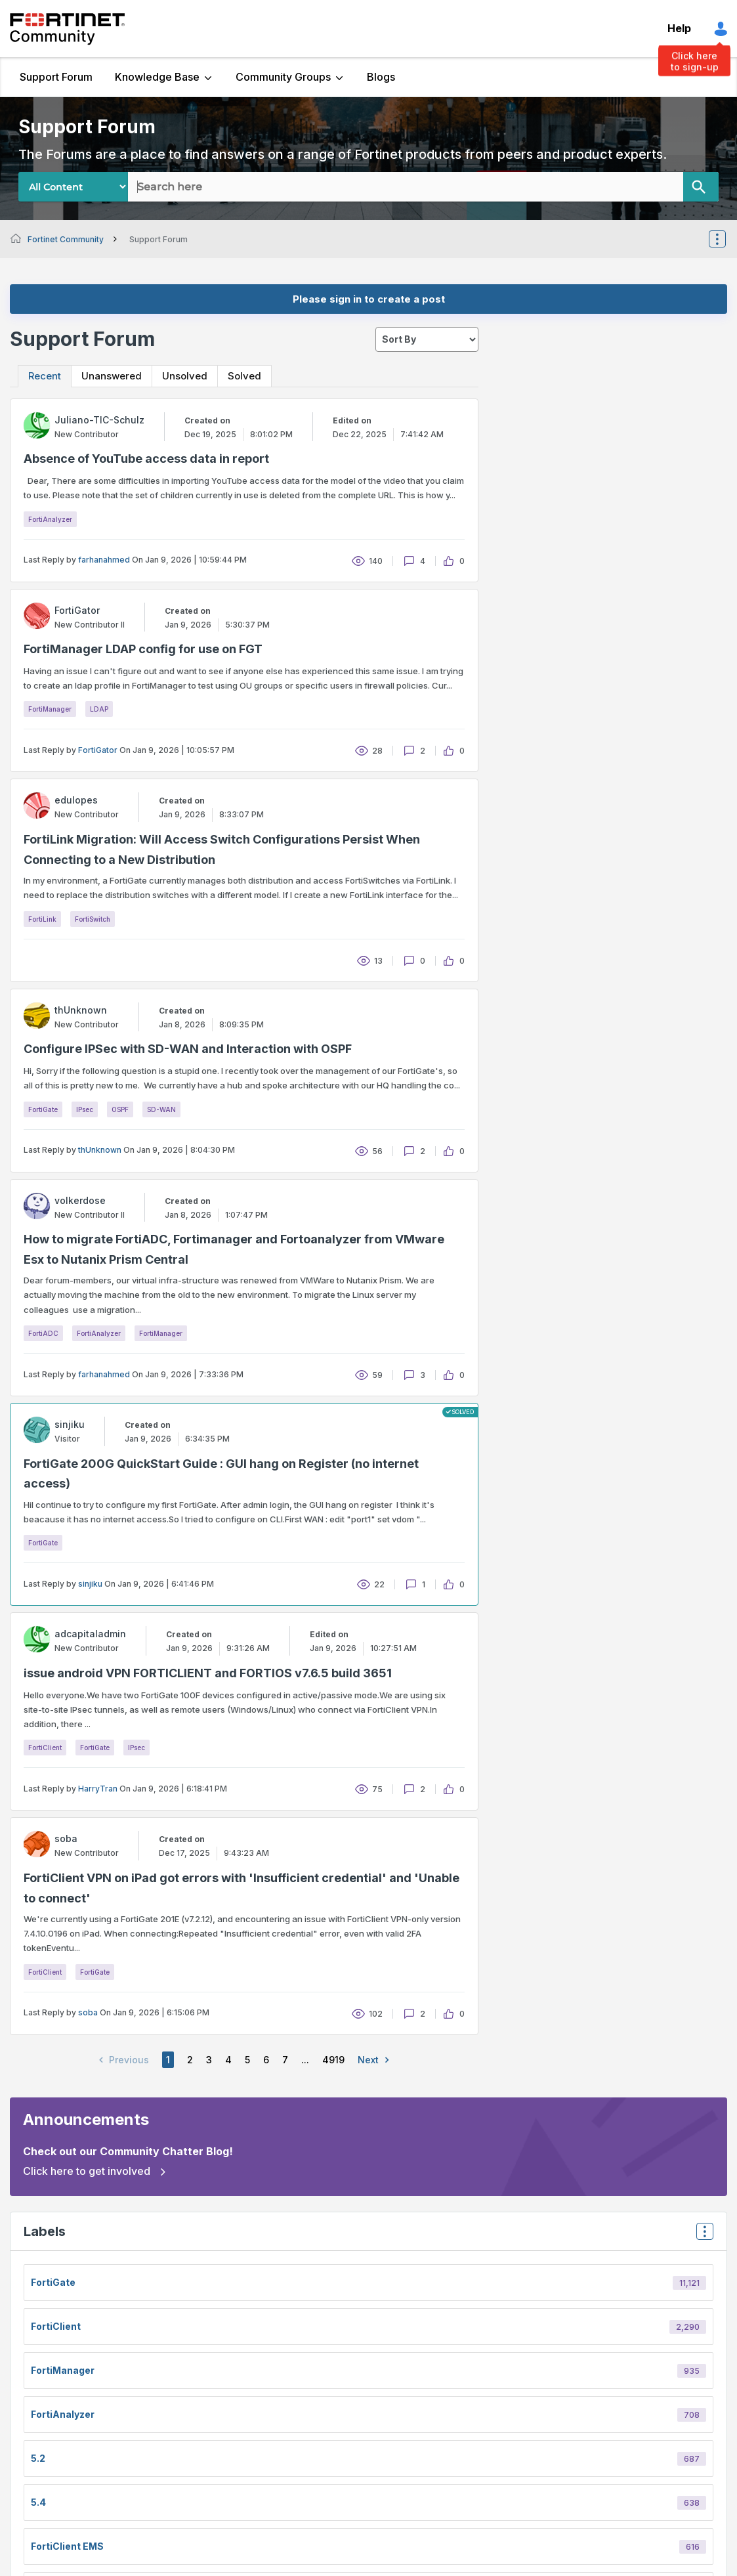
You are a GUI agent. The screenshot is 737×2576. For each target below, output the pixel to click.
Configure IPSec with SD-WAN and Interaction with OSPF (188, 1049)
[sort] (426, 339)
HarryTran (97, 1788)
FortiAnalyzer (50, 519)
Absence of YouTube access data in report (146, 458)
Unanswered (111, 376)
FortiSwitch (92, 919)
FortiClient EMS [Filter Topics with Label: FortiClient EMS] (67, 2546)
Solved (244, 376)
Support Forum (56, 76)
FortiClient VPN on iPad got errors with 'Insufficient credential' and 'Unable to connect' (241, 1888)
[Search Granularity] (73, 187)
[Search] (701, 187)
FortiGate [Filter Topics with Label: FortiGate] (53, 2282)
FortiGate (43, 1109)
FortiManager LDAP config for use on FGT (143, 649)
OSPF (120, 1109)
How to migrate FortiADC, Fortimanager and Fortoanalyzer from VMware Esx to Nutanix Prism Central (234, 1249)
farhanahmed (104, 560)
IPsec (84, 1109)
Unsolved (184, 376)
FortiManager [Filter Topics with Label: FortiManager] (63, 2370)
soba (88, 2012)
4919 (333, 2059)
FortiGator (97, 750)
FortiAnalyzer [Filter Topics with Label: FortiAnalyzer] (63, 2414)
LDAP (99, 709)
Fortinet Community (67, 28)
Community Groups (283, 76)
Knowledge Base (157, 76)
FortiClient (45, 1747)
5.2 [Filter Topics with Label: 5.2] (38, 2458)
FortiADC (43, 1333)
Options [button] (725, 239)
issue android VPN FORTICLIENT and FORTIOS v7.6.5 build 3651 (208, 1673)
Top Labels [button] (701, 2235)
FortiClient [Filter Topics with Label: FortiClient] (56, 2326)
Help (679, 28)
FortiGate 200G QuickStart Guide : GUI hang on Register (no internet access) (221, 1474)
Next (376, 2059)
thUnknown (99, 1150)
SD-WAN (161, 1109)
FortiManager (50, 709)
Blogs (381, 76)
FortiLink (42, 919)
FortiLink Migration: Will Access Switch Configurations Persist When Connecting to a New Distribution (222, 849)
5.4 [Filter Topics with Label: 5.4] (38, 2502)
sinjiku (90, 1584)
